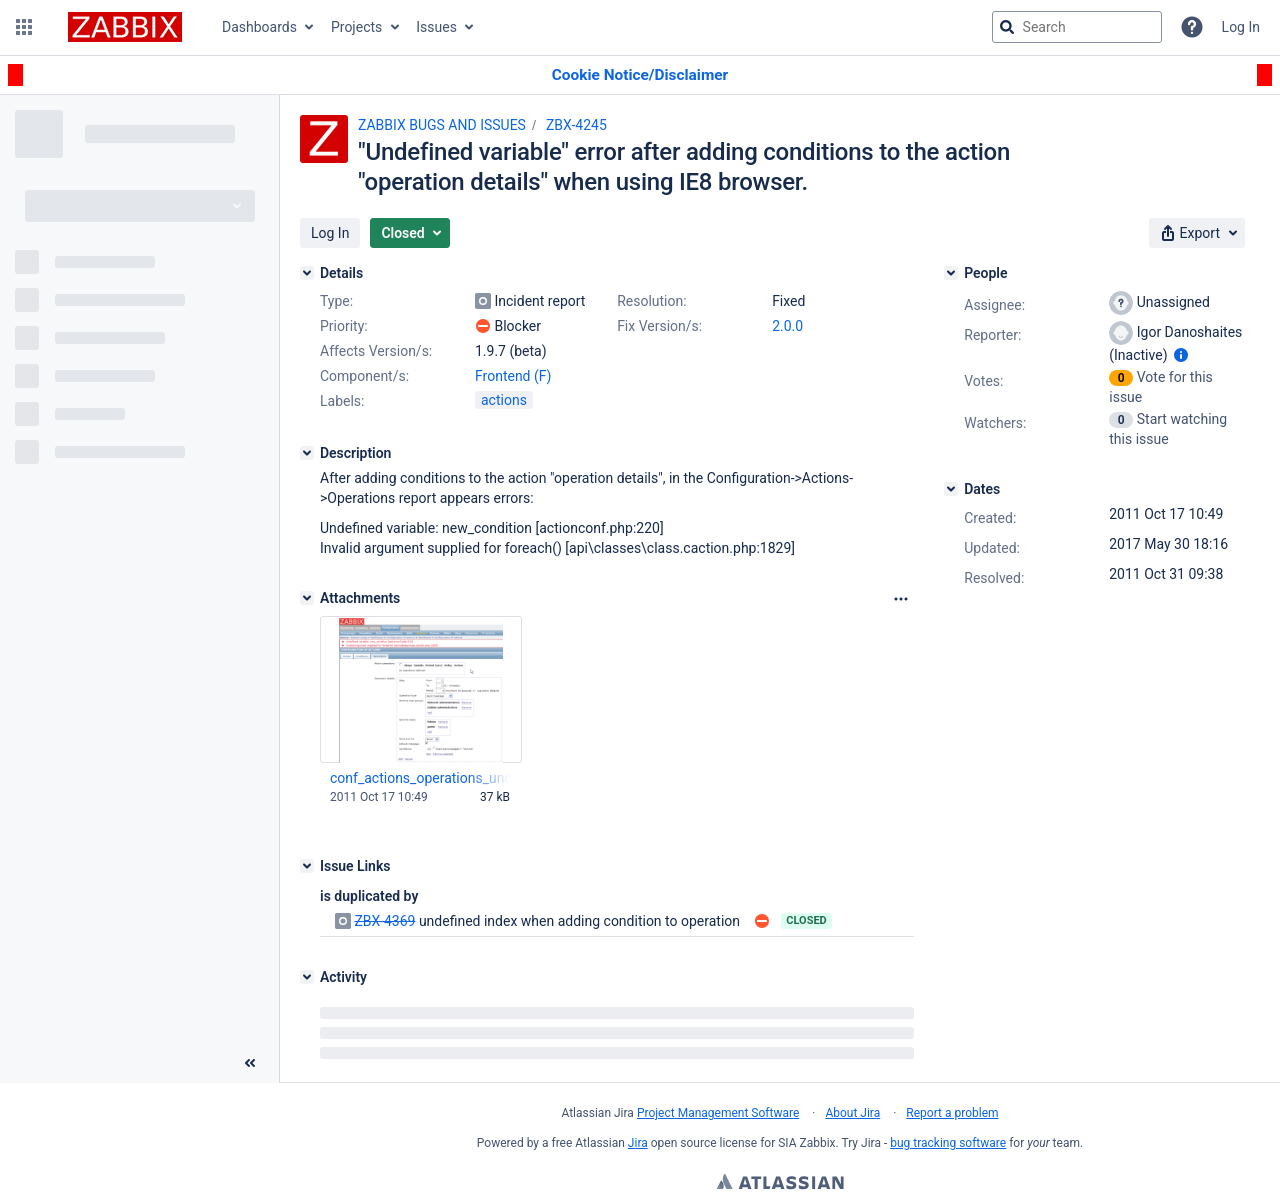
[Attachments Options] (901, 599)
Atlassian (780, 1184)
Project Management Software (718, 1113)
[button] (24, 27)
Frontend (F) (513, 376)
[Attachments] (307, 598)
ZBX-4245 (576, 125)
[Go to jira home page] (125, 27)
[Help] (1192, 27)
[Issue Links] (307, 866)
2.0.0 (787, 326)
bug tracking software (948, 1143)
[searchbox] (1077, 27)
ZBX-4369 (384, 921)
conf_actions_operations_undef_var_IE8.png (420, 778)
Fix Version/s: (659, 326)
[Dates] (951, 489)
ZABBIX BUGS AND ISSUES (442, 125)
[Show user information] (1181, 355)
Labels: (342, 401)
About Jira (852, 1113)
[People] (951, 273)
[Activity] (307, 977)
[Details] (307, 273)
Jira (638, 1143)
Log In (1241, 27)
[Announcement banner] (640, 75)
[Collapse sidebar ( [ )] (250, 1063)
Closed (806, 920)
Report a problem (952, 1113)
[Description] (307, 453)
